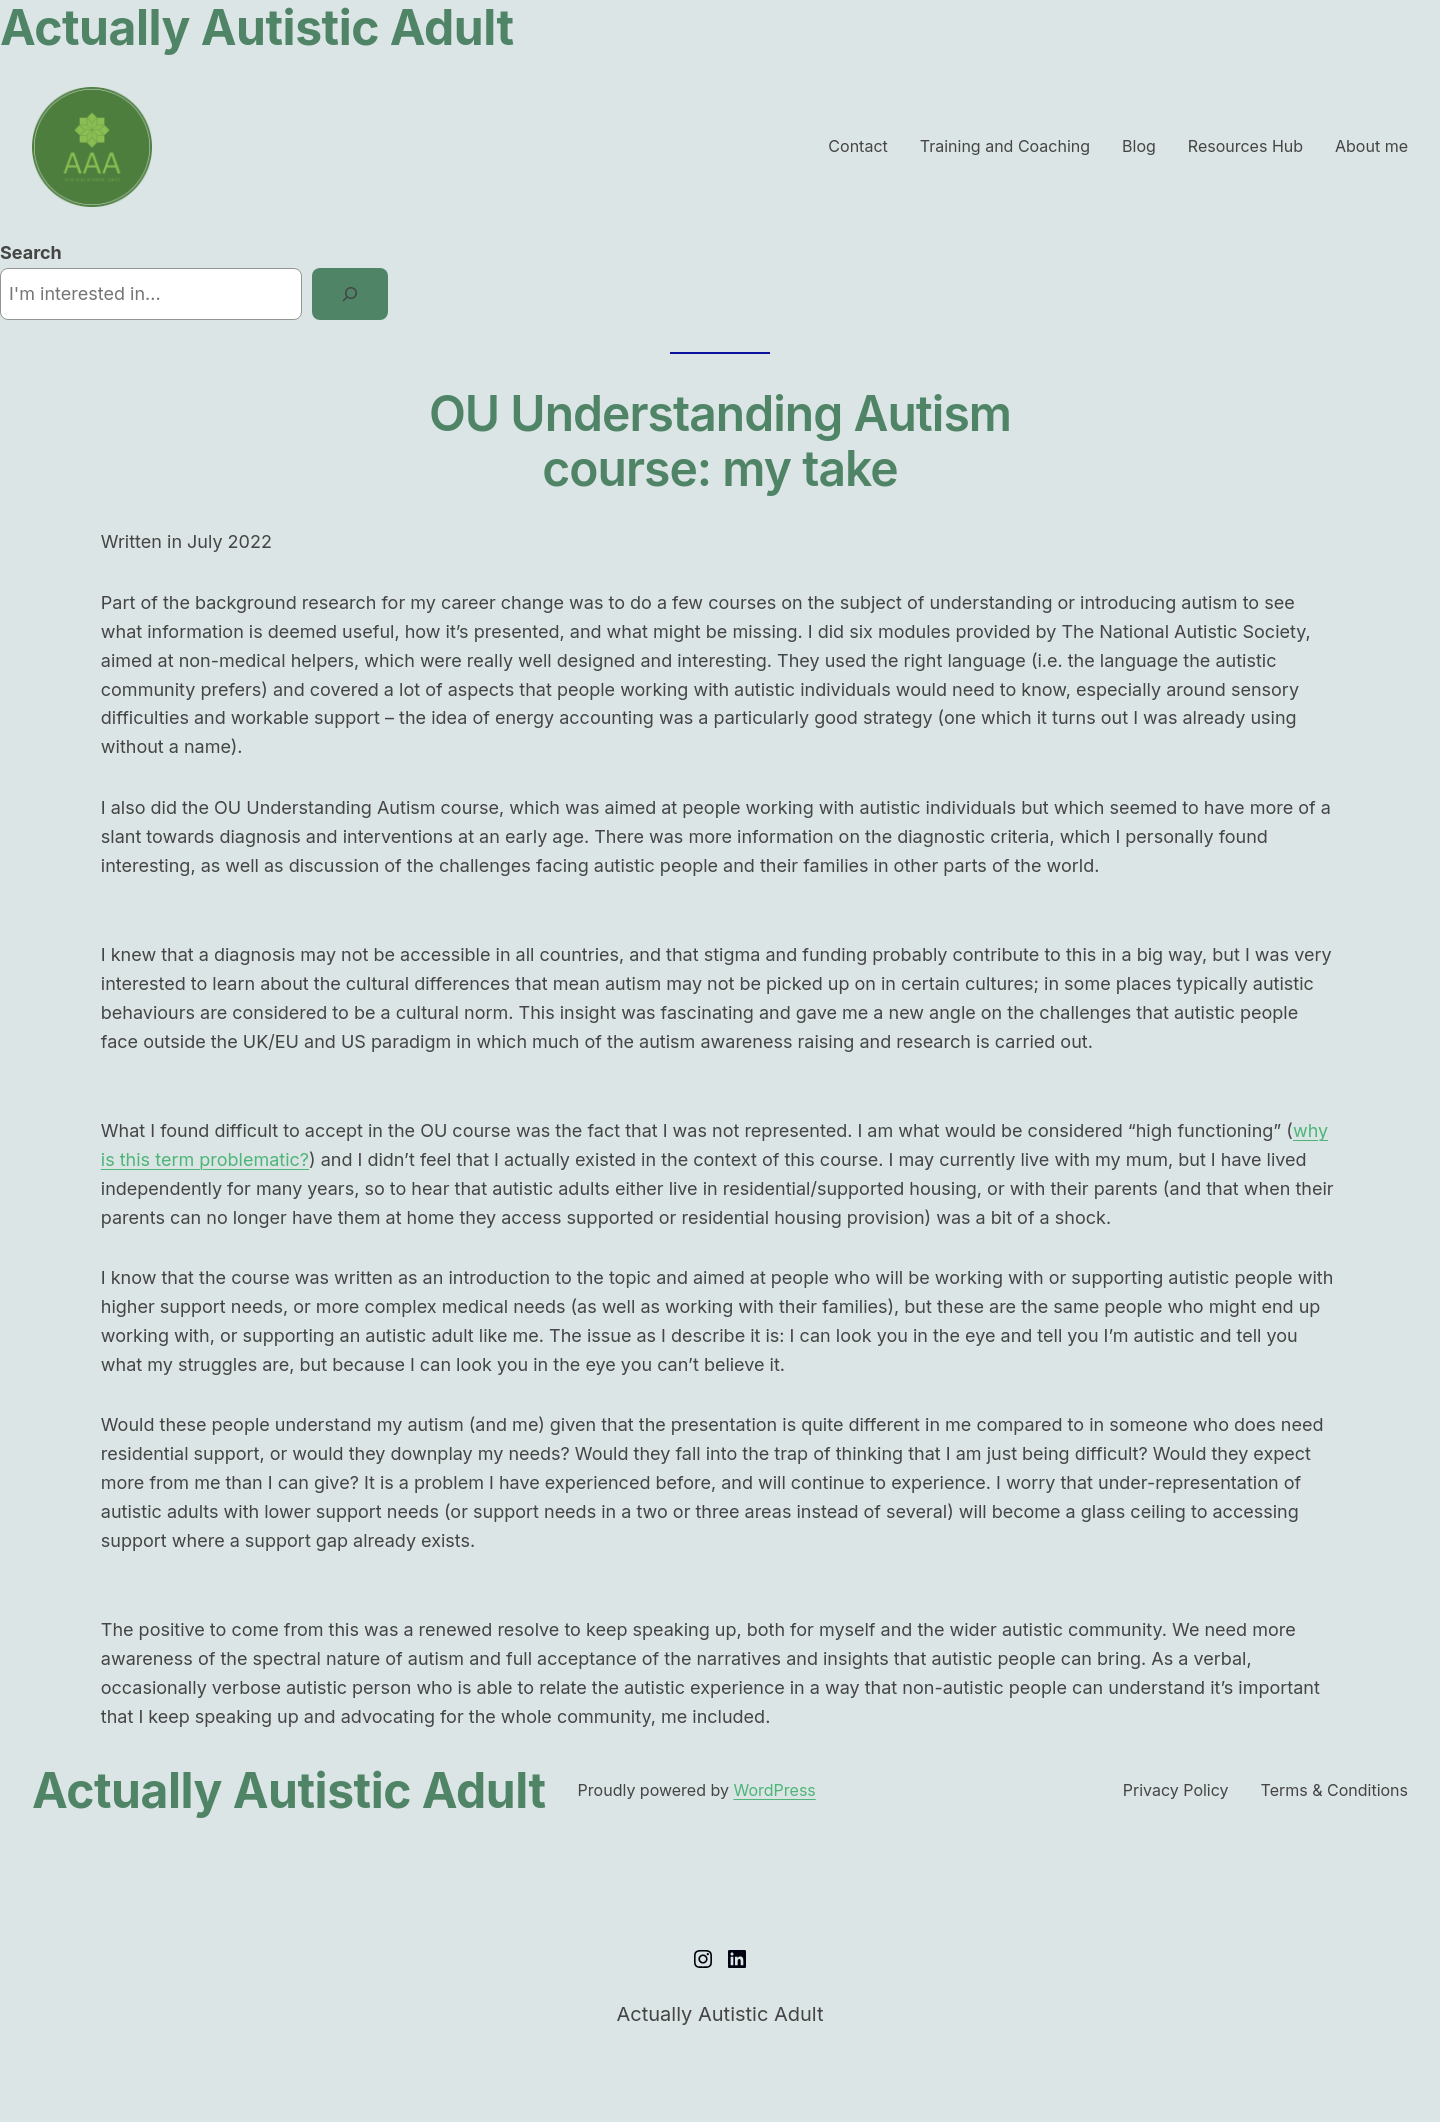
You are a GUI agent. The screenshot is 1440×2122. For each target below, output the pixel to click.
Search (31, 252)
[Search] (350, 294)
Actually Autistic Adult (289, 1790)
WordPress (774, 1790)
